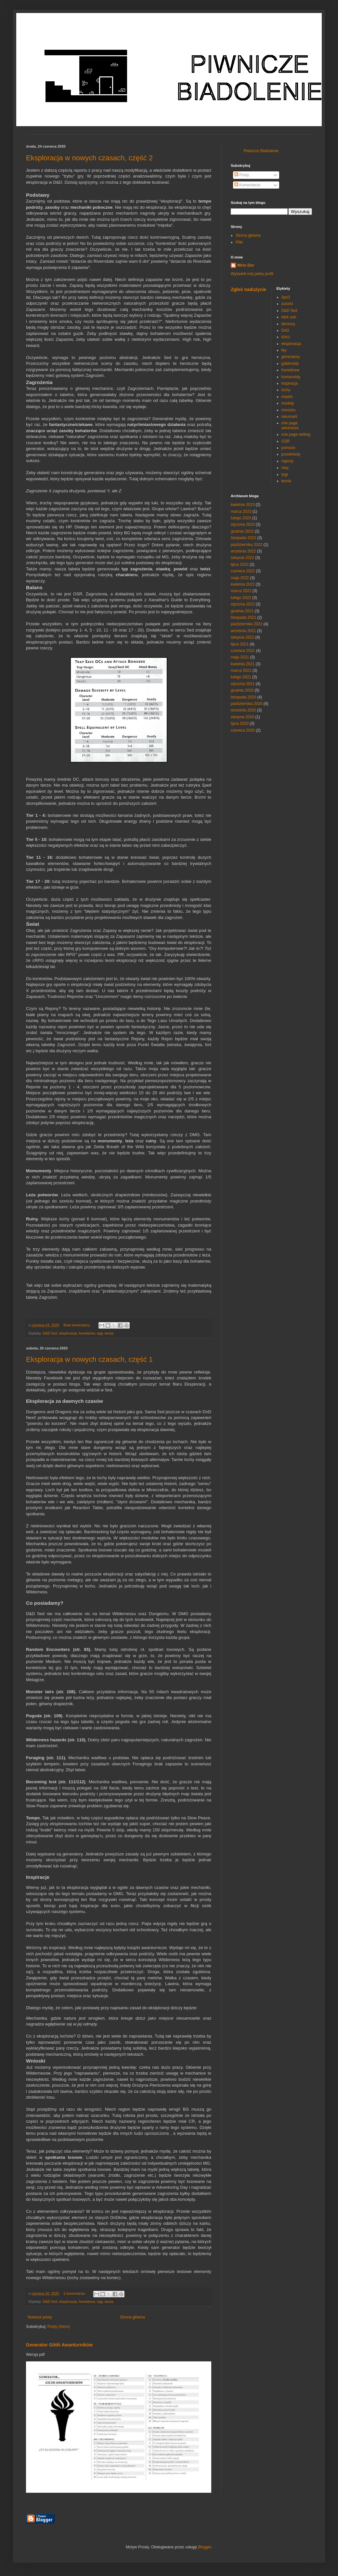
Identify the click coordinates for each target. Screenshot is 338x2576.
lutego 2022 (241, 597)
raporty (287, 461)
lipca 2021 (240, 644)
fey (284, 350)
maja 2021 (240, 657)
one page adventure (290, 425)
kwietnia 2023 (242, 504)
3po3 (285, 297)
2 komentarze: (74, 2293)
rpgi (100, 1333)
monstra (288, 410)
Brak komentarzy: (77, 1325)
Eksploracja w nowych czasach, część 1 (89, 1359)
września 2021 (243, 631)
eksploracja (68, 1333)
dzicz (285, 337)
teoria (109, 1333)
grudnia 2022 (242, 531)
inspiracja (289, 383)
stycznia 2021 (242, 684)
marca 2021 (241, 670)
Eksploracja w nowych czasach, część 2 (89, 158)
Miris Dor (245, 265)
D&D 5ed (50, 1333)
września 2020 (243, 710)
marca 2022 (241, 591)
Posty (241, 175)
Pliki (239, 242)
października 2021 (246, 624)
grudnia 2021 (242, 611)
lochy (286, 390)
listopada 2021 (243, 617)
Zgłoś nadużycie (248, 289)
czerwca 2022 (243, 571)
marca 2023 (241, 511)
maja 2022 (240, 578)
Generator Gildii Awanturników (59, 2344)
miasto (287, 396)
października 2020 (246, 703)
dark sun (288, 317)
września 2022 (243, 551)
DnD (285, 330)
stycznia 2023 (242, 524)
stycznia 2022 (242, 604)
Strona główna (132, 2317)
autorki (287, 303)
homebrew (87, 1333)
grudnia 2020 (242, 690)
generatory (290, 356)
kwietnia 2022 (242, 584)
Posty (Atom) (58, 2326)
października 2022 (246, 544)
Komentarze (247, 185)
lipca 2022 (240, 564)
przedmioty (291, 454)
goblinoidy (290, 363)
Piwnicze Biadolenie (261, 151)
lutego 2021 (241, 677)
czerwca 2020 (243, 730)
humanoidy (291, 377)
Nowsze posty (40, 2317)
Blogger (204, 2547)
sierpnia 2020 (242, 717)
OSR (285, 441)
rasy (285, 467)
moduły (287, 403)
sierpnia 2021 (242, 637)
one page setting (295, 434)
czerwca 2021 (243, 650)
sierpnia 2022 (242, 557)
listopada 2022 (243, 538)
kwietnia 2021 (242, 664)
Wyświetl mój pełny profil (252, 274)
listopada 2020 (243, 697)
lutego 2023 (241, 518)
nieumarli (289, 416)
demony (288, 324)
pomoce (288, 447)
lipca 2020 (240, 723)
